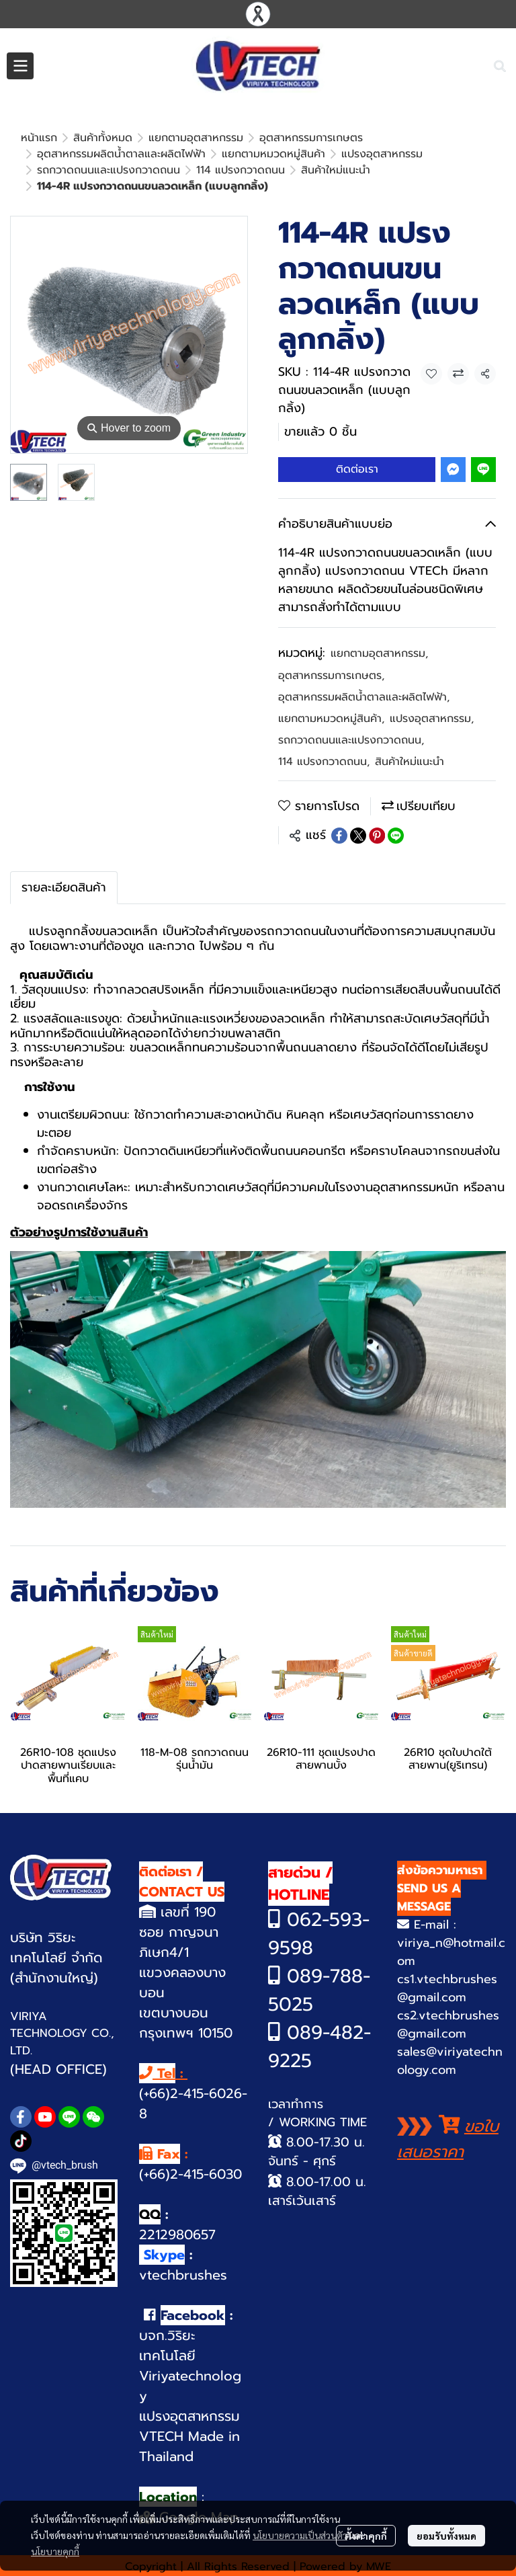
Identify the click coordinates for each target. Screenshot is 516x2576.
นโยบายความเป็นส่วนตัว (300, 2535)
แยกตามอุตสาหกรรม (379, 605)
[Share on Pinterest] (377, 787)
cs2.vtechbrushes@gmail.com (448, 1976)
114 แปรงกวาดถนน (324, 713)
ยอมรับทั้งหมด (446, 2536)
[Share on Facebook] (339, 787)
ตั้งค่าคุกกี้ (366, 2536)
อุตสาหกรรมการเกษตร (331, 627)
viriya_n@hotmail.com (451, 1903)
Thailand (166, 2408)
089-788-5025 (319, 1941)
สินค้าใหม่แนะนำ (130, 138)
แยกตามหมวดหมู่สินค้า (331, 670)
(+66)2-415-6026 (190, 2045)
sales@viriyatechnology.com (450, 2012)
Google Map (197, 2468)
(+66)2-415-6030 (190, 2126)
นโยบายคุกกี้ (55, 2551)
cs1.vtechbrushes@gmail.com (447, 1939)
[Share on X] (358, 787)
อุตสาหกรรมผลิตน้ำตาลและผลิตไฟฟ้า (363, 649)
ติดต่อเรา (357, 421)
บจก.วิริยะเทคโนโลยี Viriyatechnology (190, 2317)
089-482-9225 (319, 1998)
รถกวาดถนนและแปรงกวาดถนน (351, 692)
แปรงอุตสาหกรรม (432, 670)
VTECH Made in (189, 2388)
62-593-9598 (319, 1885)
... (76, 138)
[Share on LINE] (396, 787)
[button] (499, 65)
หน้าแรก (39, 138)
